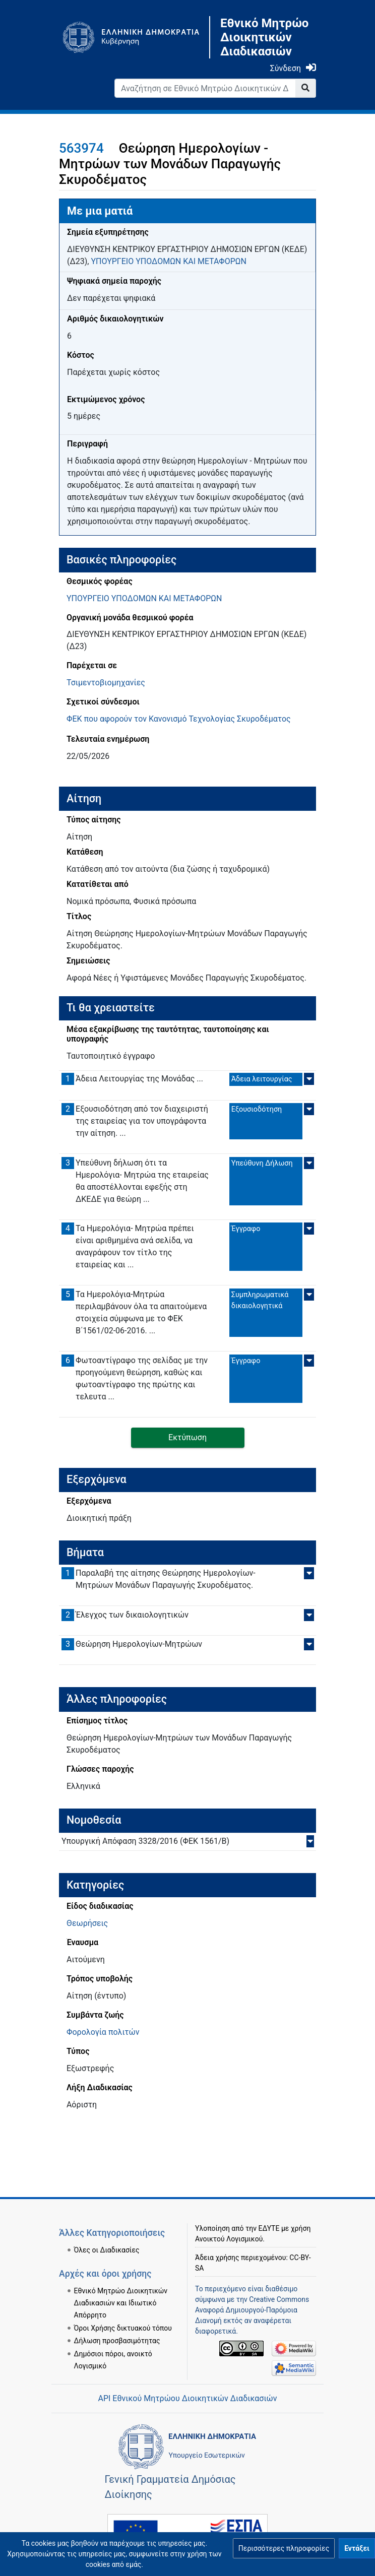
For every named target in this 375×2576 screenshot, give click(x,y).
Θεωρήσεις (87, 1923)
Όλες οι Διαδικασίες (107, 2250)
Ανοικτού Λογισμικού (229, 2239)
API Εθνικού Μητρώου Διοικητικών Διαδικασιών (187, 2398)
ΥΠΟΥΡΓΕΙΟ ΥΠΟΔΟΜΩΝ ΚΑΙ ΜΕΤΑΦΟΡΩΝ (168, 261)
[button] (284, 2548)
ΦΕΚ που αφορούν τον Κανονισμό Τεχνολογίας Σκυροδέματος (179, 719)
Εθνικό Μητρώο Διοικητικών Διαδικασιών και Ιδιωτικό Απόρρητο (121, 2303)
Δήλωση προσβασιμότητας (117, 2341)
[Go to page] (305, 88)
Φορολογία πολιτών (103, 2032)
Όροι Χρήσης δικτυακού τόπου (123, 2328)
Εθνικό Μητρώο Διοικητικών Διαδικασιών (264, 37)
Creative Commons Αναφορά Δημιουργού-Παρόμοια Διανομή (252, 2310)
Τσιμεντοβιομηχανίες (106, 682)
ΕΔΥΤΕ (269, 2228)
